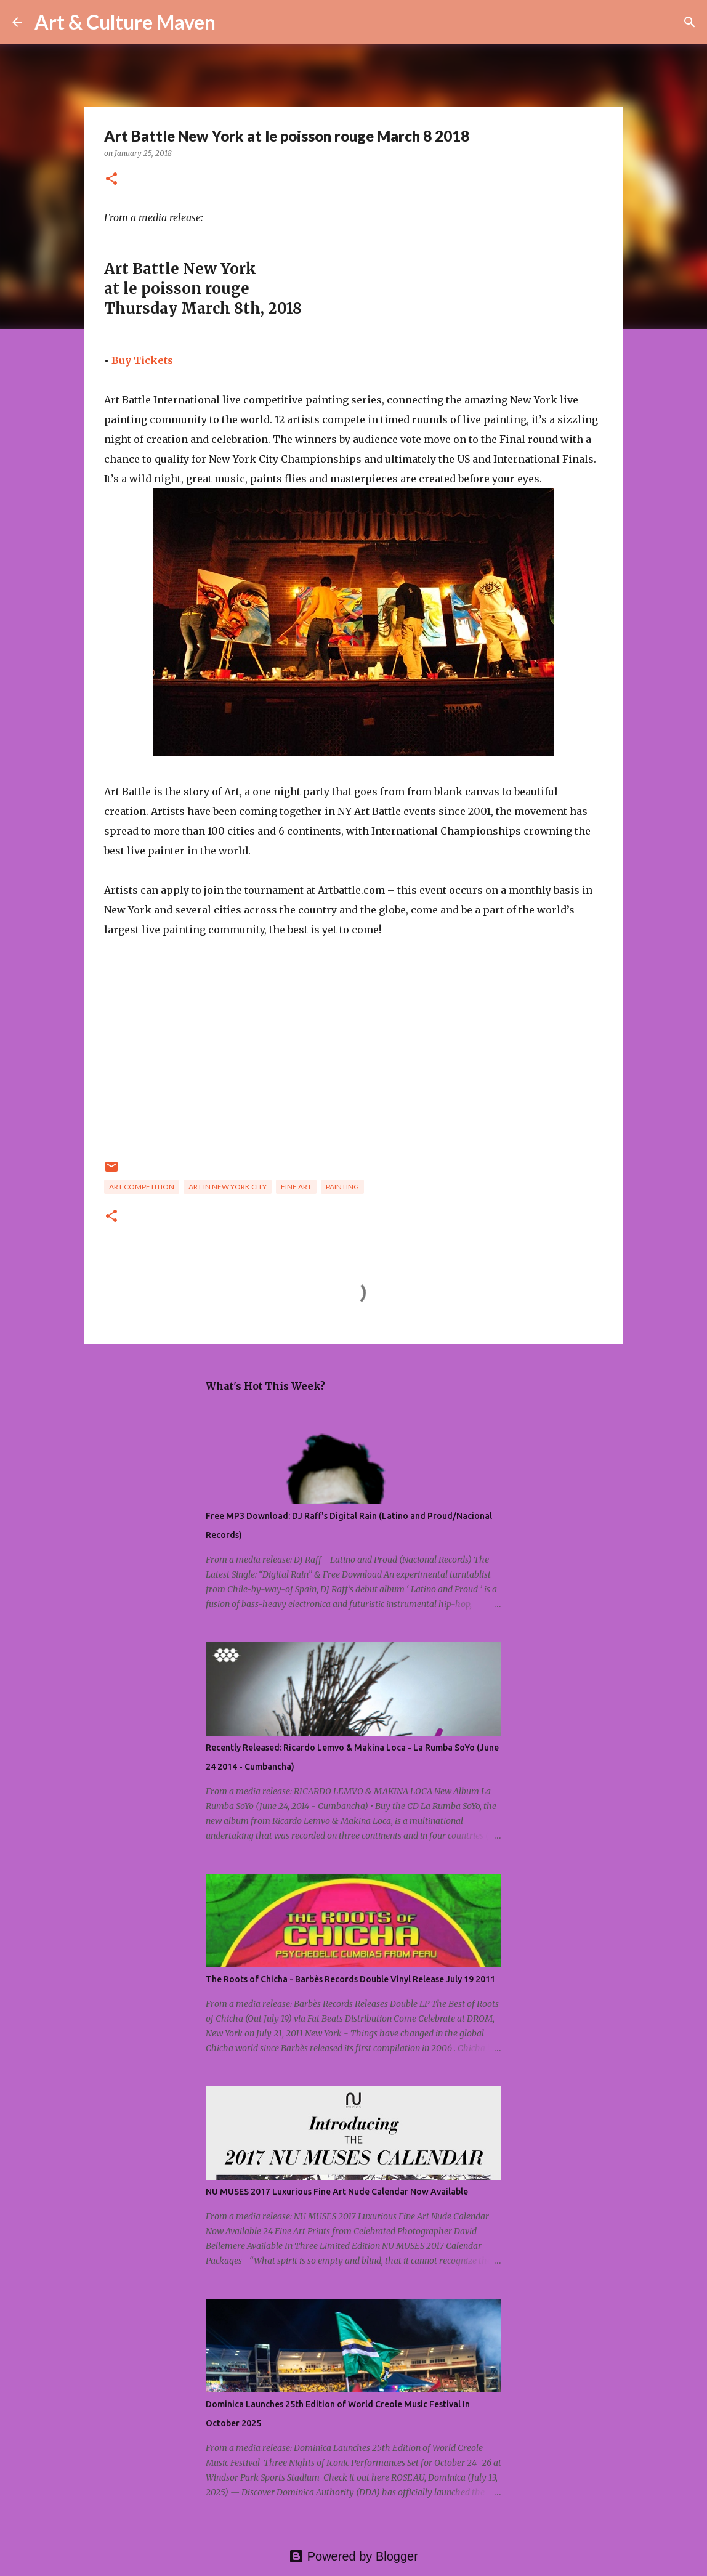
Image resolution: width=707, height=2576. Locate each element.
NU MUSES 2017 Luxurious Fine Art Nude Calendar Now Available (337, 2192)
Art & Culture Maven (125, 22)
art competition (141, 1186)
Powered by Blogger (353, 2556)
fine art (296, 1186)
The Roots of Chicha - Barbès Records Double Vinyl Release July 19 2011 (350, 1979)
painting (342, 1186)
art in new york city (227, 1186)
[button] (111, 179)
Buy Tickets (142, 360)
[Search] (232, 22)
